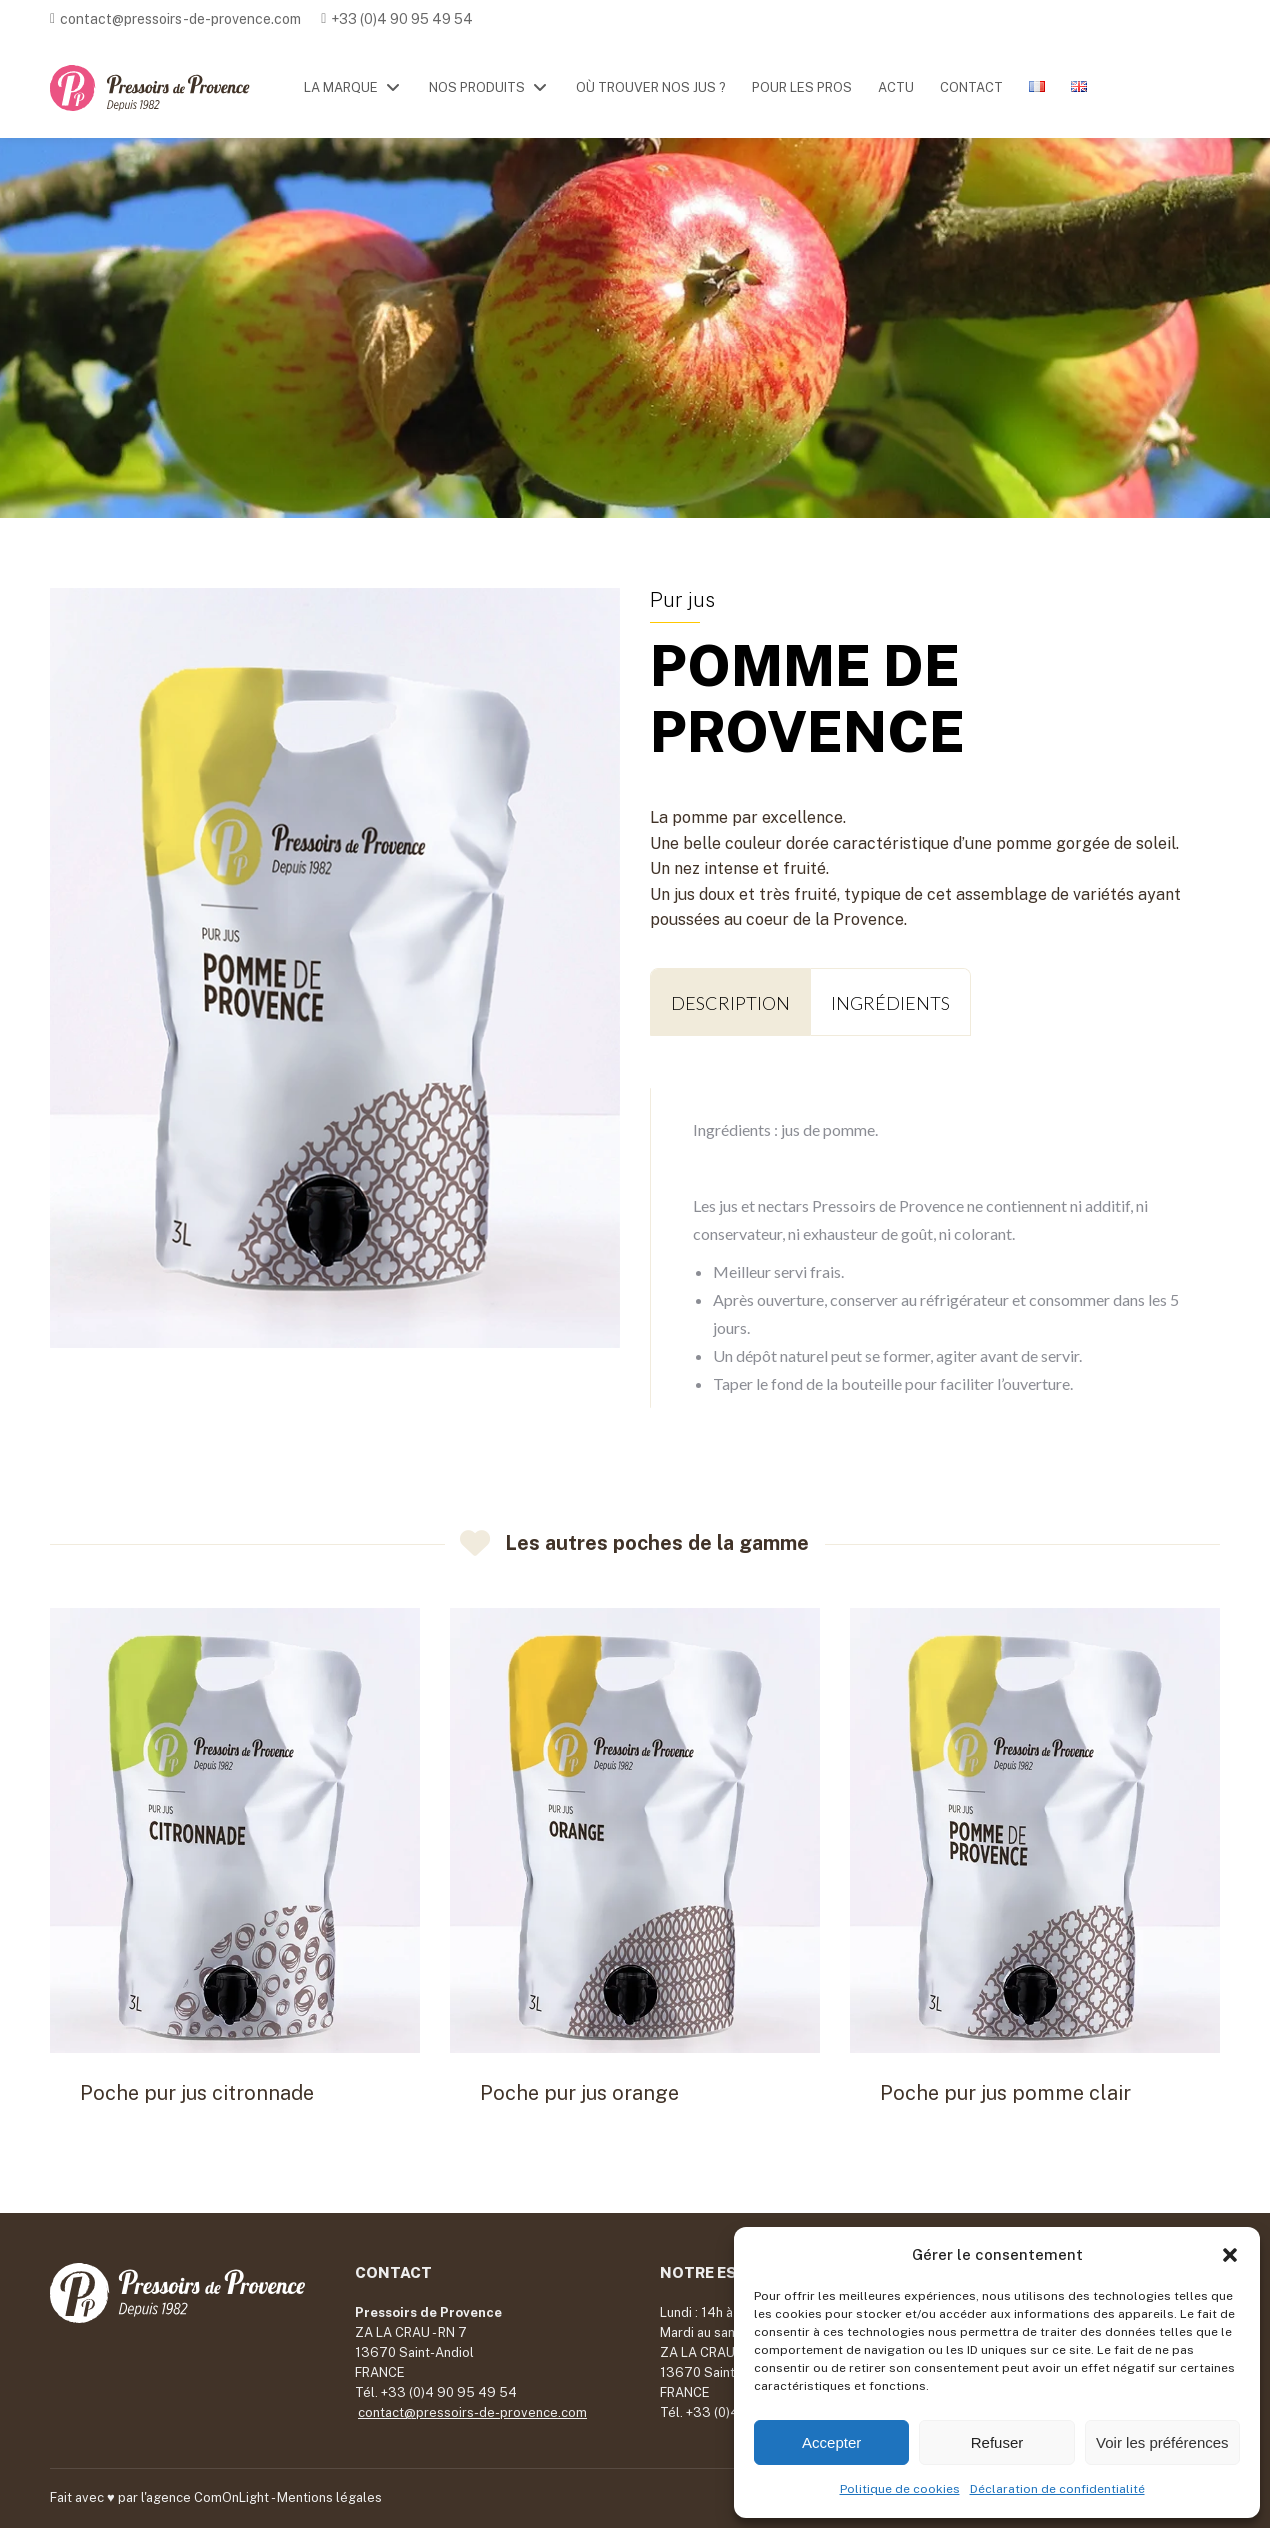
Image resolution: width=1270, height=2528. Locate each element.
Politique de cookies (900, 2489)
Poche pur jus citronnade (197, 2093)
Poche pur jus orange (579, 2093)
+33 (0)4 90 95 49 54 (402, 19)
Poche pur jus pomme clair (1005, 2093)
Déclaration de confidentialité (1057, 2489)
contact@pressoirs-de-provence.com (180, 19)
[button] (1230, 2255)
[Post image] (235, 1830)
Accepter (831, 2442)
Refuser (997, 2442)
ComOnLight (231, 2497)
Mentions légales (329, 2497)
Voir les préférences (1162, 2442)
